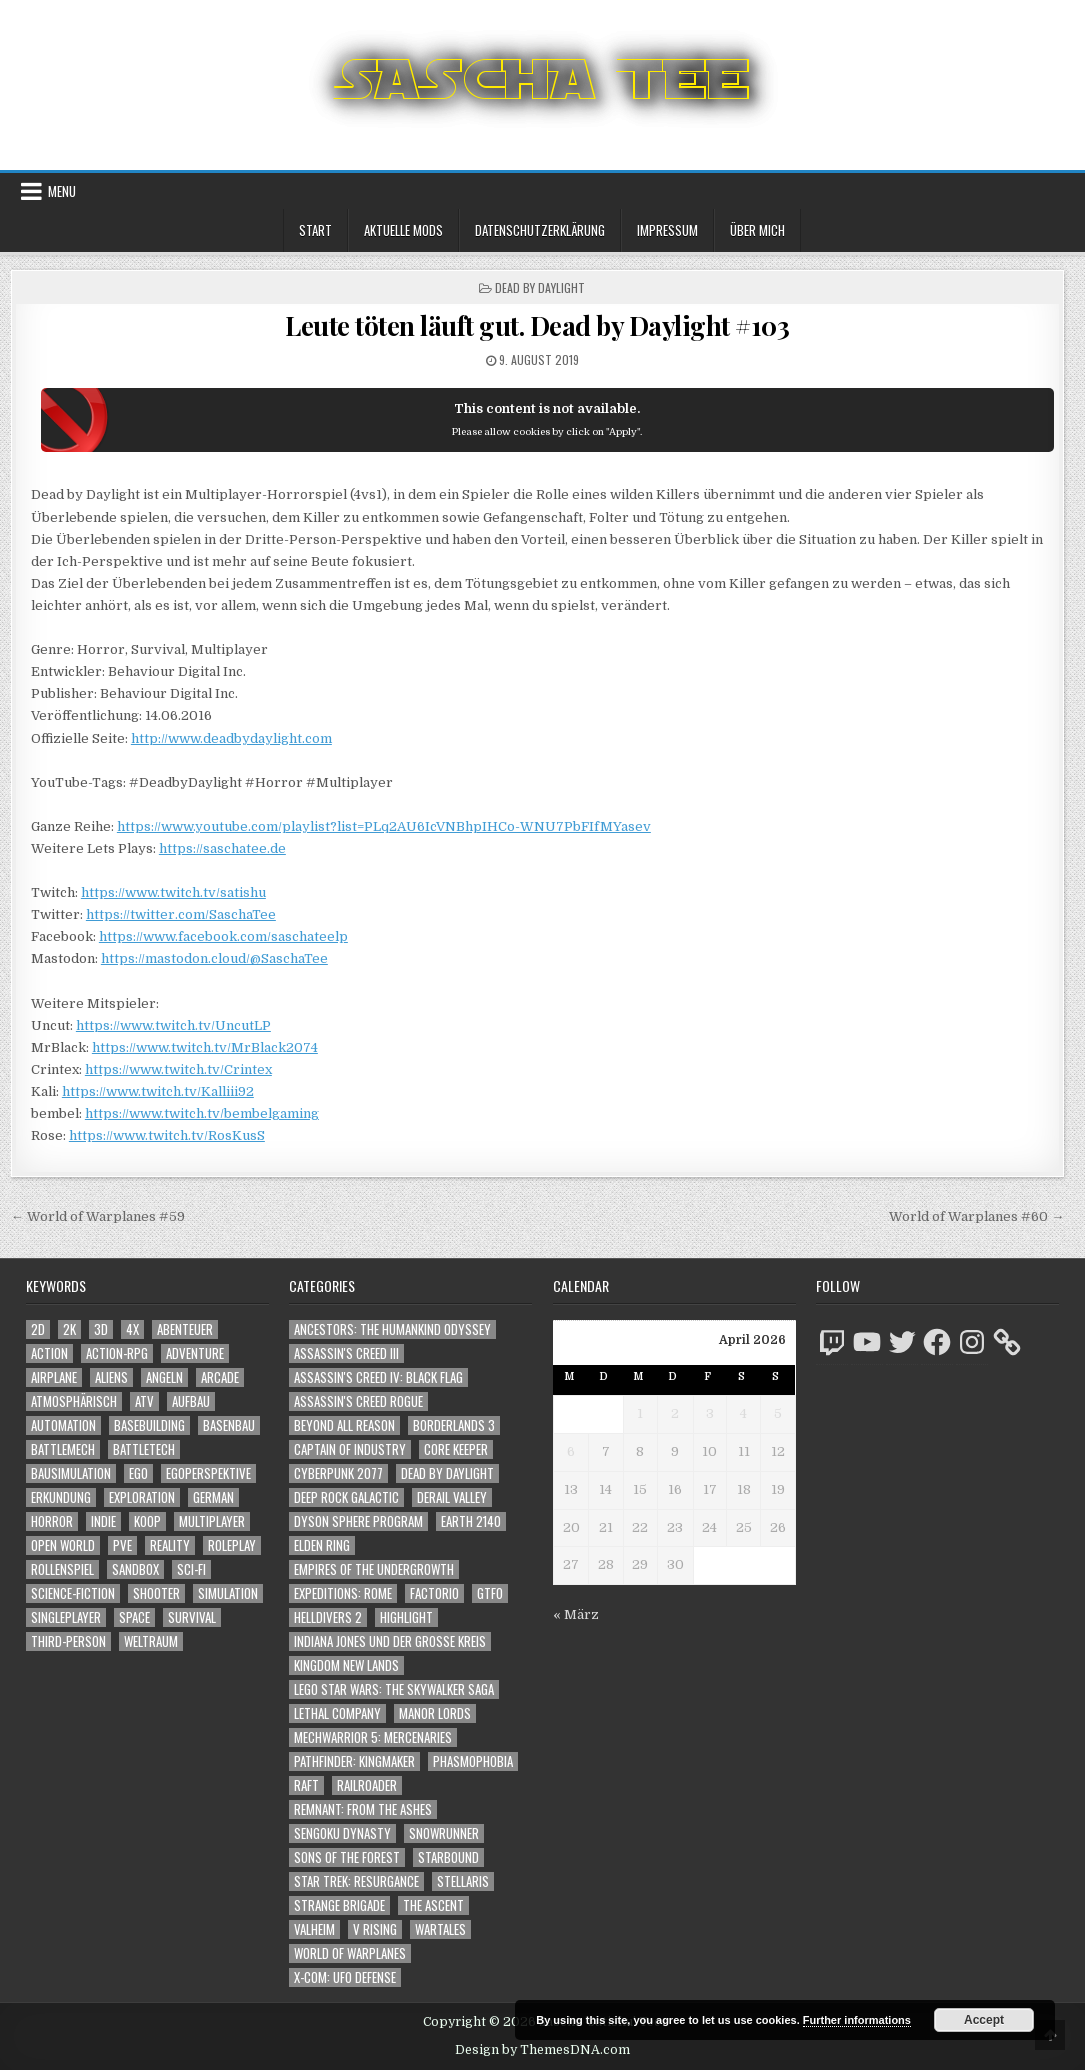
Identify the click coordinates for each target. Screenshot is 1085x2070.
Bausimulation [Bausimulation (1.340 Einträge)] (71, 1473)
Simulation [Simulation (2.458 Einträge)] (228, 1593)
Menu (62, 191)
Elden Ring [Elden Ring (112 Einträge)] (322, 1545)
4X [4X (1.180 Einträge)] (132, 1329)
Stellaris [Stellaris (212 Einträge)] (463, 1881)
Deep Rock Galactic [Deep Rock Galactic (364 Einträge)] (346, 1497)
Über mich (757, 230)
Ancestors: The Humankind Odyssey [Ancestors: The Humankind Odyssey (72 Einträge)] (392, 1329)
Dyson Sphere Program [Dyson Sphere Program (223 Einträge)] (358, 1521)
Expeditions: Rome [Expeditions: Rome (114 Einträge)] (343, 1593)
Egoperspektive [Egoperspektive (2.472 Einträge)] (208, 1473)
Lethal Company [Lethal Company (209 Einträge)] (337, 1713)
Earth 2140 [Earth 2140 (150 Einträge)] (471, 1521)
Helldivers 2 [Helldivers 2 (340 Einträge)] (328, 1617)
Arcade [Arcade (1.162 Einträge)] (220, 1377)
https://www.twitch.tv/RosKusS (167, 1135)
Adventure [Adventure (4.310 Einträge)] (195, 1353)
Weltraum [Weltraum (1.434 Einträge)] (151, 1641)
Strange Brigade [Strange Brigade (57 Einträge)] (339, 1905)
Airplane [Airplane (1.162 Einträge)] (54, 1377)
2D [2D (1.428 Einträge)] (38, 1329)
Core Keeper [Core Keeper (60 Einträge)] (456, 1449)
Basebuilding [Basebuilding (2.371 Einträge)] (149, 1425)
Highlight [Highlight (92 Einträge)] (406, 1617)
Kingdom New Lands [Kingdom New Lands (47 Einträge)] (346, 1665)
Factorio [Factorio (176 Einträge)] (434, 1593)
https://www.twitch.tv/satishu (173, 892)
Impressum (667, 230)
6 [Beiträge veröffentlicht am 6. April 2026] (571, 1451)
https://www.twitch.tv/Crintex (178, 1069)
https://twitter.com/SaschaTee (181, 914)
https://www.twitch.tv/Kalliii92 (158, 1091)
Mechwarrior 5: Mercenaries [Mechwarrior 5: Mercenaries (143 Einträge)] (373, 1737)
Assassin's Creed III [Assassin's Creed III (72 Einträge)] (346, 1353)
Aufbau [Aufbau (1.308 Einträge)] (191, 1401)
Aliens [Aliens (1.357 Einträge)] (111, 1377)
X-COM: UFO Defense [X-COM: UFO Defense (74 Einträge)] (345, 1977)
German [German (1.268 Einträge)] (213, 1497)
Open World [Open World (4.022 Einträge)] (63, 1545)
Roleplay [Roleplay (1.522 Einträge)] (232, 1545)
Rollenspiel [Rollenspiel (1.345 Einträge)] (62, 1569)
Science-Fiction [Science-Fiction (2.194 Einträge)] (73, 1593)
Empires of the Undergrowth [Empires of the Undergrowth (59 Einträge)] (374, 1569)
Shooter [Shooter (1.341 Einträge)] (156, 1593)
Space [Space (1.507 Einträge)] (134, 1617)
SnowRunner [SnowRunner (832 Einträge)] (444, 1833)
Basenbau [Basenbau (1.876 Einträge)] (229, 1425)
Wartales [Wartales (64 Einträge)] (440, 1929)
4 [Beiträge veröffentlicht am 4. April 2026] (743, 1413)
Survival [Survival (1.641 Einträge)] (192, 1617)
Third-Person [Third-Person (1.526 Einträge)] (68, 1641)
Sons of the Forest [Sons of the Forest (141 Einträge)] (347, 1857)
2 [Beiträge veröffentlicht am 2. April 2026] (675, 1413)
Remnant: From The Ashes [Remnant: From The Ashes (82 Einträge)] (363, 1809)
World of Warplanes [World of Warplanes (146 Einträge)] (350, 1953)
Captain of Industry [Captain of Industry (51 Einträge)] (350, 1449)
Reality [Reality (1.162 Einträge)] (170, 1545)
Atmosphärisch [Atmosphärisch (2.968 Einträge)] (74, 1401)
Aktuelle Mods (403, 230)
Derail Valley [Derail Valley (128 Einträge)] (452, 1497)
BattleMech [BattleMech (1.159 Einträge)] (63, 1449)
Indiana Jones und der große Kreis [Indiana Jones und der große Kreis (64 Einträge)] (390, 1641)
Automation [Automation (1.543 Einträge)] (63, 1425)
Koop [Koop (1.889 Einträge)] (147, 1521)
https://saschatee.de (222, 848)
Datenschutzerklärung (540, 230)
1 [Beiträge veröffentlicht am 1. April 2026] (640, 1413)
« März (576, 1614)
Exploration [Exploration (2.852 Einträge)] (142, 1497)
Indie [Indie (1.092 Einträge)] (103, 1521)
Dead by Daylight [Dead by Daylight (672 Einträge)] (447, 1473)
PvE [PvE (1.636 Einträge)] (122, 1545)
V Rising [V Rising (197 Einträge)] (375, 1929)
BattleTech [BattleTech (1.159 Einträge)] (144, 1449)
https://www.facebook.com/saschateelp (223, 936)
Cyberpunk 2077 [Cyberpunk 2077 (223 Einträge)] (338, 1473)
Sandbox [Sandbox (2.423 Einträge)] (135, 1569)
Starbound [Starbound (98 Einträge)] (448, 1857)
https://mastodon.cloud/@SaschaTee (214, 958)
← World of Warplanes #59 (98, 1216)
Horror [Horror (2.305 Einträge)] (52, 1521)
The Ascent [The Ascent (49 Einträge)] (433, 1905)
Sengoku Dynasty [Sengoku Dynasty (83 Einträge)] (342, 1833)
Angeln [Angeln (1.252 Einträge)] (164, 1377)
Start (315, 230)
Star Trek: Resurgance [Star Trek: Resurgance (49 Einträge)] (356, 1881)
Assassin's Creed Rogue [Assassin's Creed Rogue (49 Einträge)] (358, 1401)
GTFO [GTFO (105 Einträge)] (490, 1593)
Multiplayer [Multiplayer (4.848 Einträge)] (212, 1521)
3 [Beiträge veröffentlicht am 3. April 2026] (710, 1413)
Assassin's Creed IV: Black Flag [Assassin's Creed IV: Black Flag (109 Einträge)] (378, 1377)
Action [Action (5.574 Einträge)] (49, 1353)
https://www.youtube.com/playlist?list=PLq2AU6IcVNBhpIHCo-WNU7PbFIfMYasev (384, 826)
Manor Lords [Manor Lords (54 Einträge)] (435, 1713)
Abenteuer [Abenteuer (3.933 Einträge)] (185, 1329)
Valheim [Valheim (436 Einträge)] (314, 1929)
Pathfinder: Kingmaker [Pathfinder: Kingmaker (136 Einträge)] (354, 1761)
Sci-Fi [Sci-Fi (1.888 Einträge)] (191, 1569)
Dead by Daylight (540, 287)
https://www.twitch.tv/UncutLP (173, 1025)
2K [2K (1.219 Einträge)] (69, 1329)
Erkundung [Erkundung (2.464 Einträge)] (61, 1497)
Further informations (857, 2020)
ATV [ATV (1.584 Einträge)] (144, 1401)
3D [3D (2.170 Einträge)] (101, 1329)
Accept (984, 2020)
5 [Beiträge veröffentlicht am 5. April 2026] (778, 1413)
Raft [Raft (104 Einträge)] (306, 1785)
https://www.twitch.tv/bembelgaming (202, 1113)
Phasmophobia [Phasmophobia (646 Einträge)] (473, 1761)
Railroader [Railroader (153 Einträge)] (367, 1785)
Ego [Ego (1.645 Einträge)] (138, 1473)
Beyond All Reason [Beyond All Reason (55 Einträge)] (344, 1425)
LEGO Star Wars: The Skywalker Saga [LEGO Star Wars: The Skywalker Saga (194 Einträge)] (394, 1689)
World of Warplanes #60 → (976, 1216)
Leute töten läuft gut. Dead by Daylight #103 (537, 325)
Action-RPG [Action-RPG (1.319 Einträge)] (117, 1353)
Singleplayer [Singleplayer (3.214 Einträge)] (66, 1617)
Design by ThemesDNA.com (542, 2050)
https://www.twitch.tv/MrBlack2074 (205, 1047)
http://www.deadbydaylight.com (231, 738)
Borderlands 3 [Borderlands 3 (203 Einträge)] (454, 1425)
